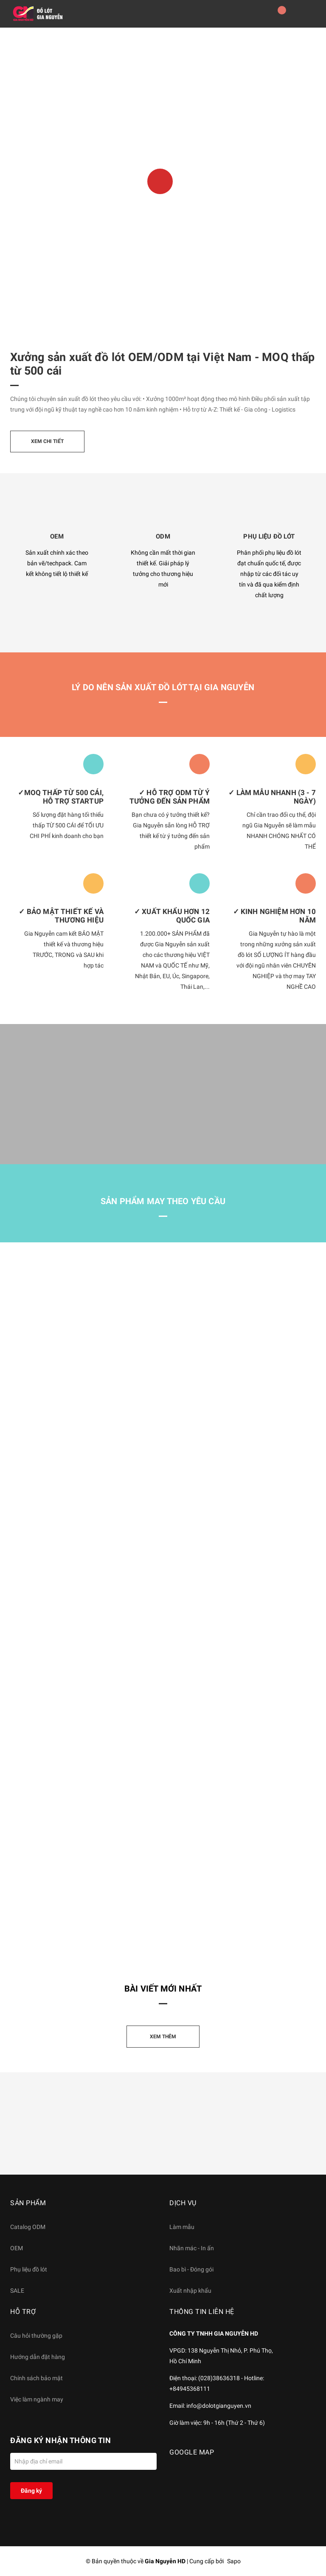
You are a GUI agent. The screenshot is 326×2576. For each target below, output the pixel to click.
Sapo (234, 2561)
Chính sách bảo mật (36, 2378)
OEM (16, 2248)
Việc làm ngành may (36, 2399)
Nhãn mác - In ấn (191, 2248)
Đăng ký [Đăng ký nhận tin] (31, 2490)
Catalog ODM (27, 2226)
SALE (17, 2290)
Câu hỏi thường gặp (36, 2335)
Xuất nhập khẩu (190, 2290)
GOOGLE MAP (191, 2452)
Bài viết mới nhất (163, 1988)
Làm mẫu (181, 2226)
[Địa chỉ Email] (83, 2461)
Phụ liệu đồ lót (28, 2269)
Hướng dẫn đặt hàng (37, 2356)
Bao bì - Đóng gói (191, 2269)
